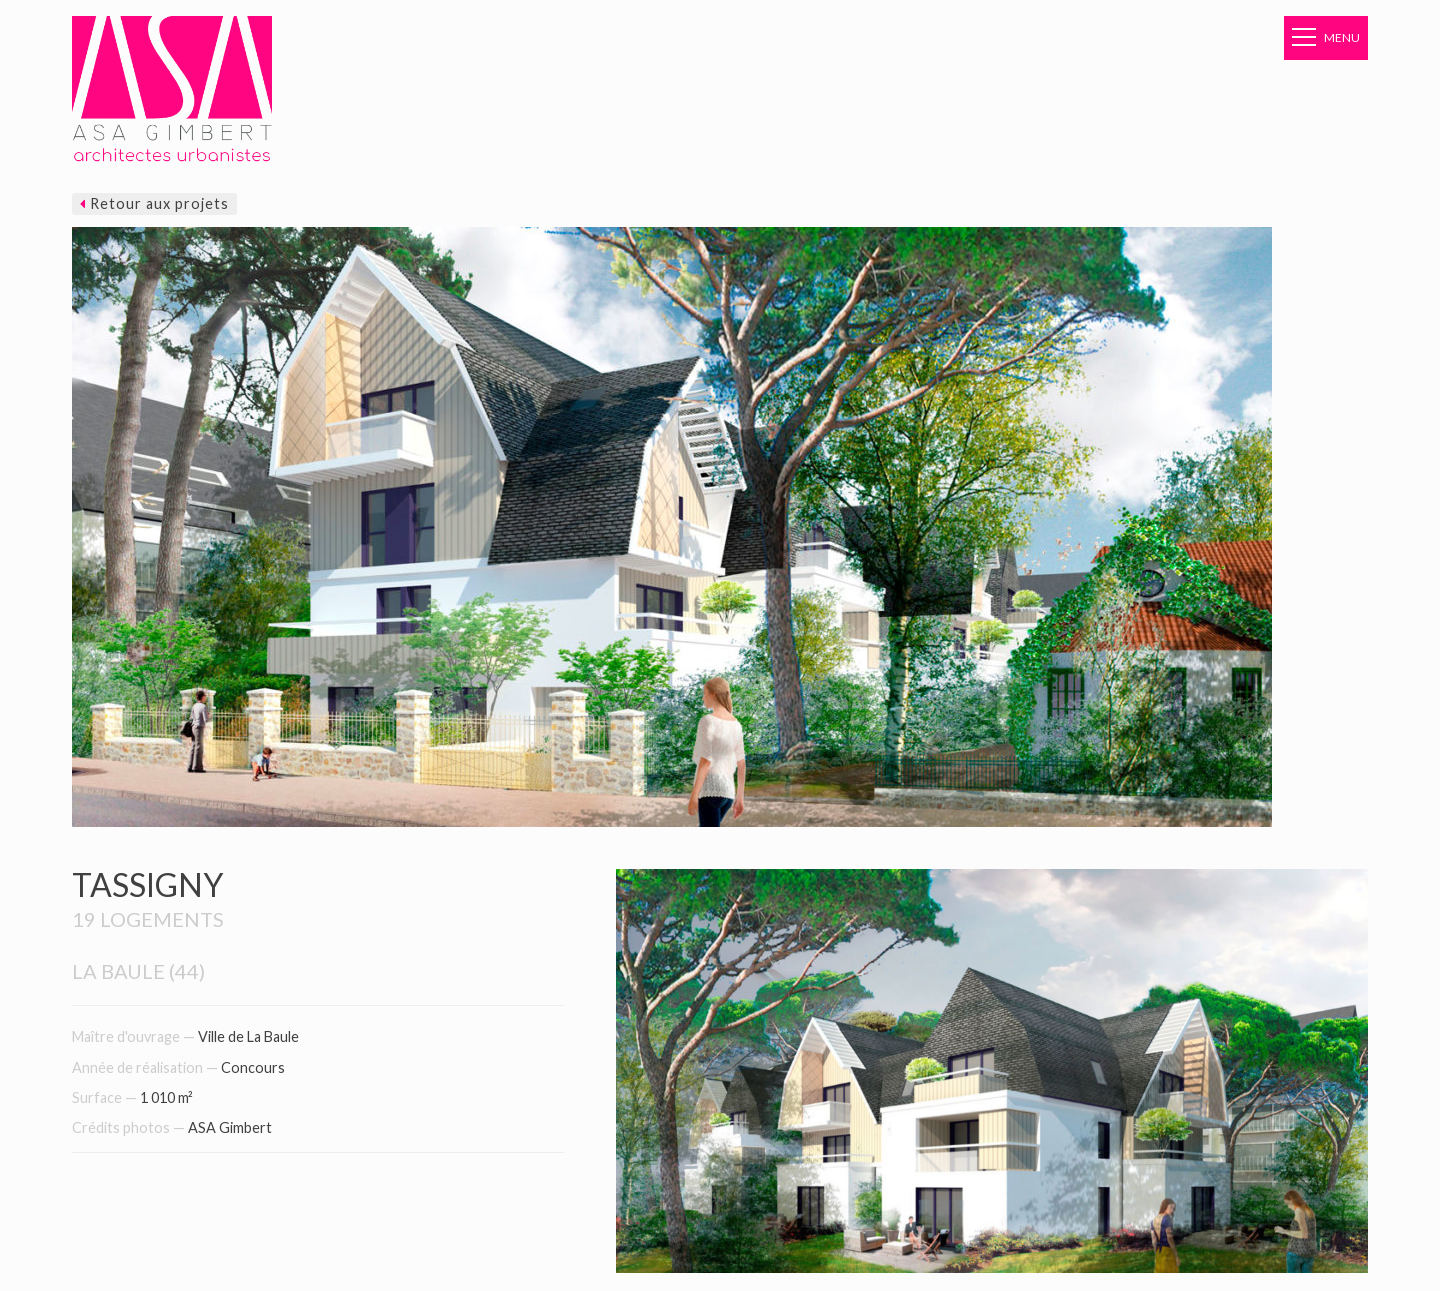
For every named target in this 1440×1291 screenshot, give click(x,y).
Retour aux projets (154, 203)
